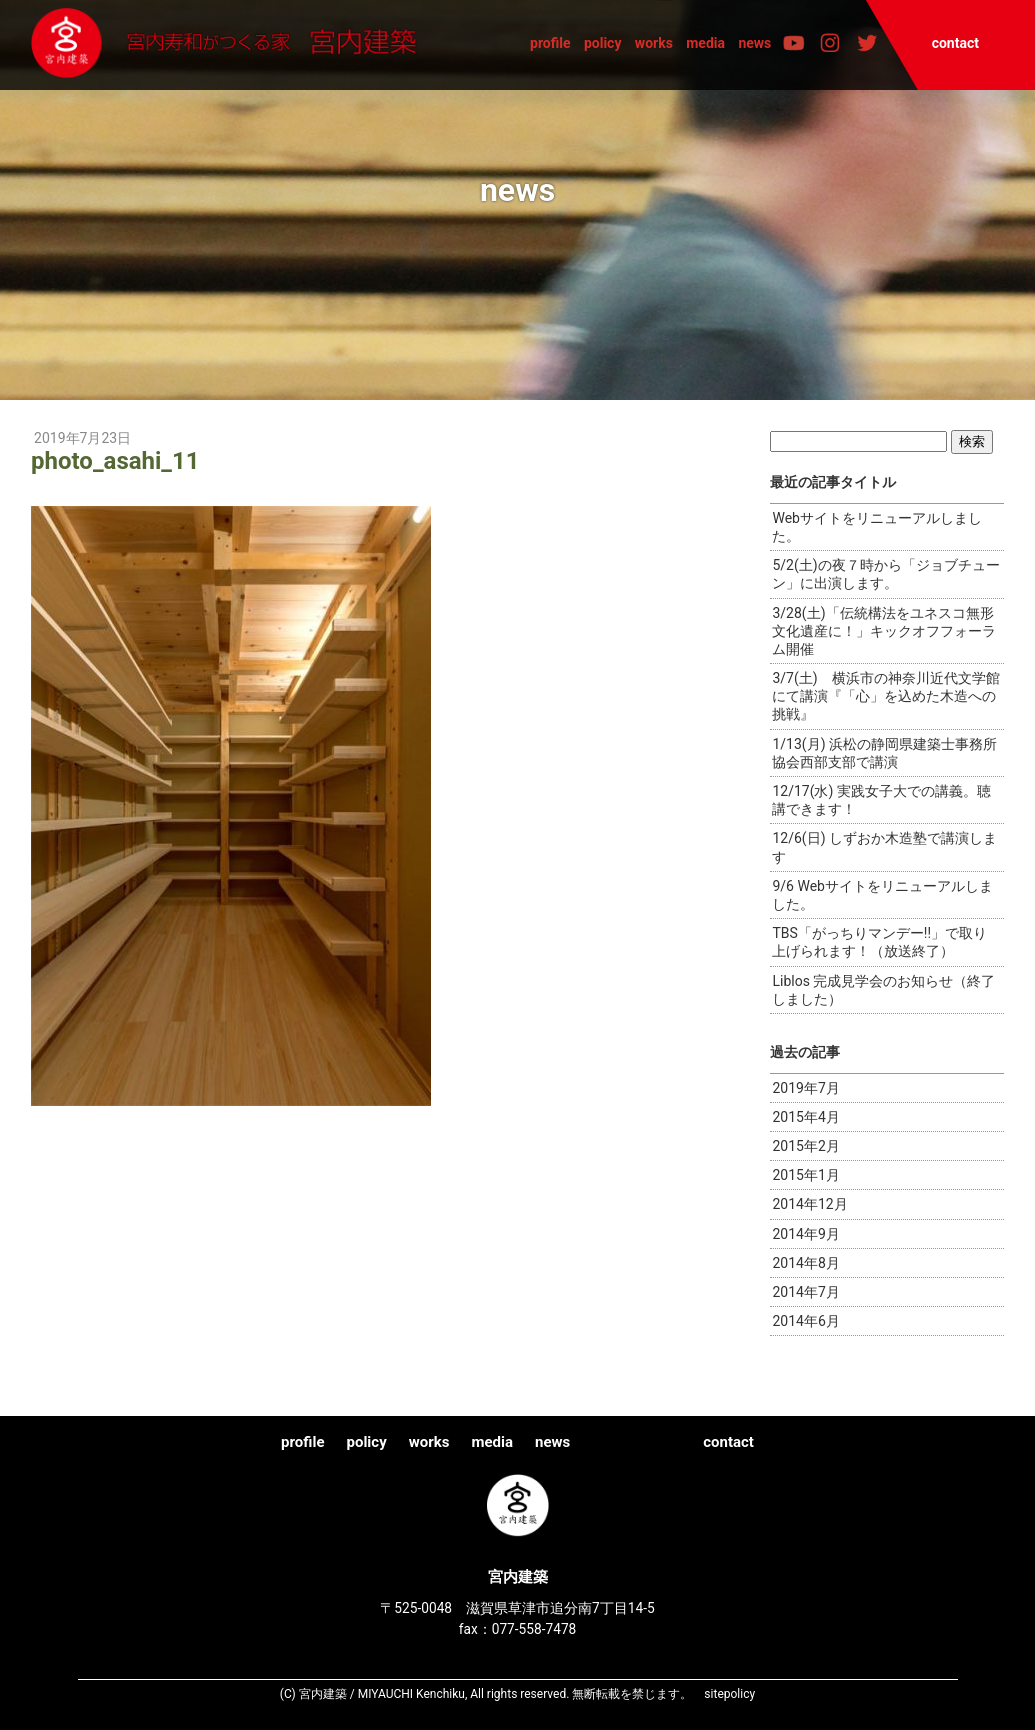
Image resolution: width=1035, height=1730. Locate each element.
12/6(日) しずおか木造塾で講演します (884, 847)
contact (955, 43)
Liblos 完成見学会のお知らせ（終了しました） (883, 990)
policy (603, 43)
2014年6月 (805, 1321)
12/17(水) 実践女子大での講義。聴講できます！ (881, 800)
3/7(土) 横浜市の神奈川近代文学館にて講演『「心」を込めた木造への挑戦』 (885, 696)
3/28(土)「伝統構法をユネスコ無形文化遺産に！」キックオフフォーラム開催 (884, 631)
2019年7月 (805, 1088)
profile (550, 43)
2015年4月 (805, 1117)
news (754, 43)
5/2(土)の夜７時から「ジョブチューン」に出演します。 (885, 574)
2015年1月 (805, 1175)
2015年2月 (805, 1146)
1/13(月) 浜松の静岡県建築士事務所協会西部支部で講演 (884, 753)
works (654, 43)
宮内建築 (232, 44)
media (705, 43)
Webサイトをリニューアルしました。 (877, 527)
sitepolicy (729, 1694)
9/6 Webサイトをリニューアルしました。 (882, 895)
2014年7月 (805, 1292)
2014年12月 (809, 1204)
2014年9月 (805, 1234)
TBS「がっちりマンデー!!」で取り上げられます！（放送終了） (879, 942)
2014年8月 (805, 1263)
